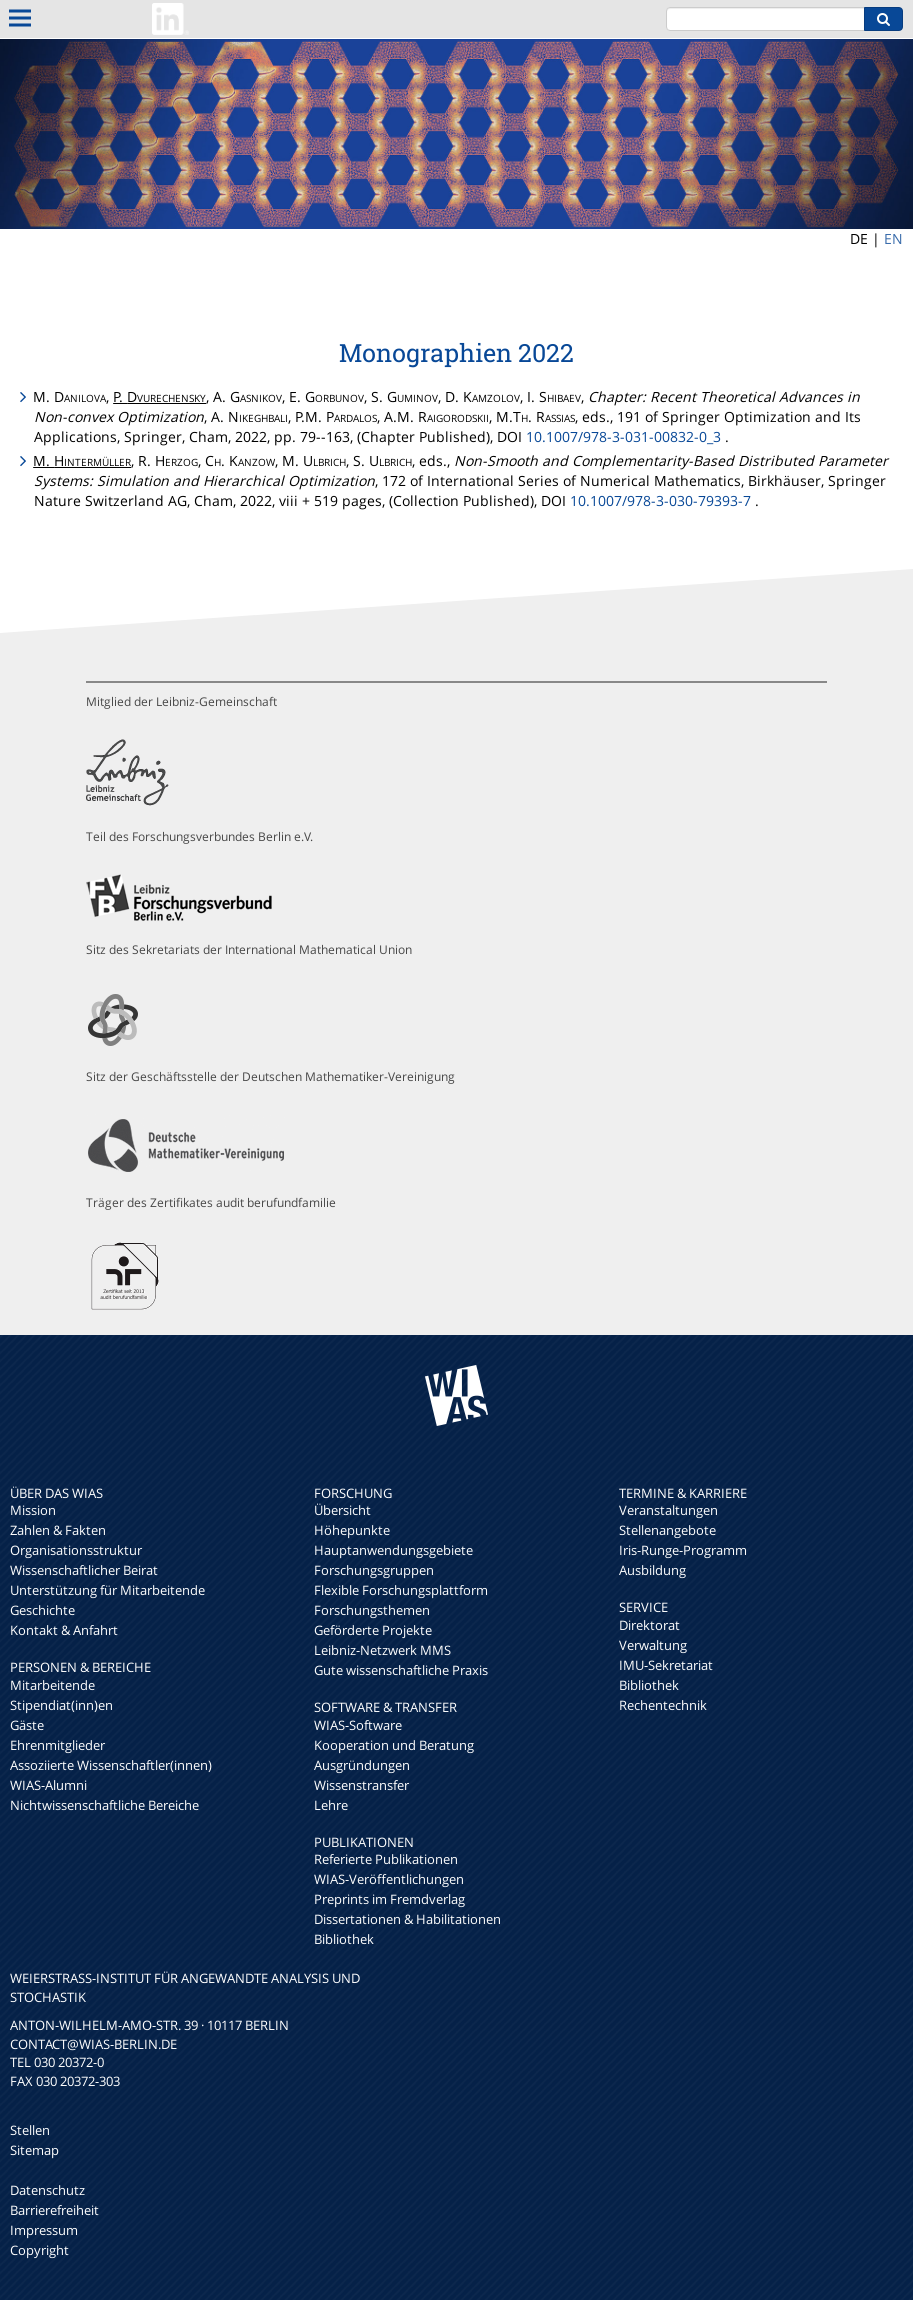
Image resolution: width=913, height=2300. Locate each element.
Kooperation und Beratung (394, 1745)
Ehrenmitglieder (57, 1745)
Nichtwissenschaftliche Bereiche (104, 1805)
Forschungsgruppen (374, 1570)
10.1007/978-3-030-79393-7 (660, 500)
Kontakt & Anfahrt (64, 1630)
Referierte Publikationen (386, 1859)
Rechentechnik (663, 1705)
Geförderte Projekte (373, 1630)
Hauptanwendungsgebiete (393, 1550)
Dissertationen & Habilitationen (407, 1919)
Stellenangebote (667, 1530)
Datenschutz (47, 2190)
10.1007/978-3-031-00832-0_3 (623, 436)
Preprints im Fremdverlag (389, 1899)
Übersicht (342, 1510)
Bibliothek (344, 1939)
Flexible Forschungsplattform (401, 1590)
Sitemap (34, 2150)
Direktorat (649, 1625)
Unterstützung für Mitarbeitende (107, 1590)
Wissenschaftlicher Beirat (84, 1570)
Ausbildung (652, 1570)
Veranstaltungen (668, 1510)
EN (893, 238)
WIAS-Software (358, 1725)
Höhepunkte (352, 1530)
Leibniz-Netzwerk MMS (382, 1650)
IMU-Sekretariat (666, 1665)
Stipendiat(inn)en (61, 1705)
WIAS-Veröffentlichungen (389, 1879)
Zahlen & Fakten (58, 1530)
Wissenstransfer (361, 1785)
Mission (33, 1510)
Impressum (44, 2230)
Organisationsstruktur (76, 1550)
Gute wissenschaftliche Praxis (401, 1670)
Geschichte (42, 1610)
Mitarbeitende (52, 1685)
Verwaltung (653, 1645)
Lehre (331, 1805)
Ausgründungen (362, 1765)
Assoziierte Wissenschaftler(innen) (111, 1765)
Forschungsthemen (372, 1610)
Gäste (27, 1725)
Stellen (30, 2130)
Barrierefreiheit (54, 2210)
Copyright (39, 2250)
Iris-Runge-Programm (683, 1550)
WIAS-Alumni (48, 1785)
